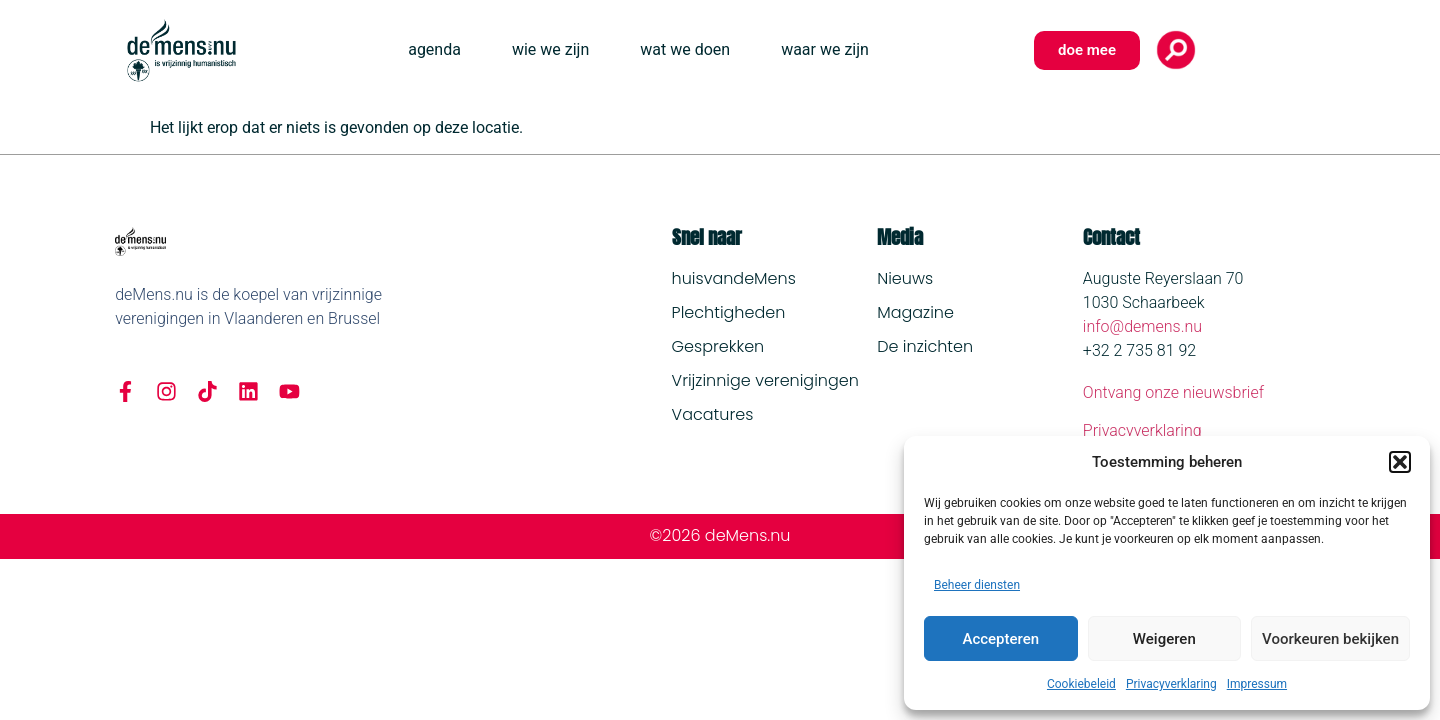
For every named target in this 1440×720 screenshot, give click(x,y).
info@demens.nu (1142, 326)
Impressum (1257, 684)
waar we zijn (825, 49)
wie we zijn (550, 49)
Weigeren (1164, 639)
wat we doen (685, 49)
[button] (1400, 462)
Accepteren (1000, 639)
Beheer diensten (977, 585)
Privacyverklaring (1171, 684)
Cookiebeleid (1081, 684)
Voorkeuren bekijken (1330, 639)
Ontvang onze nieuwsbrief (1173, 392)
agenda (434, 49)
